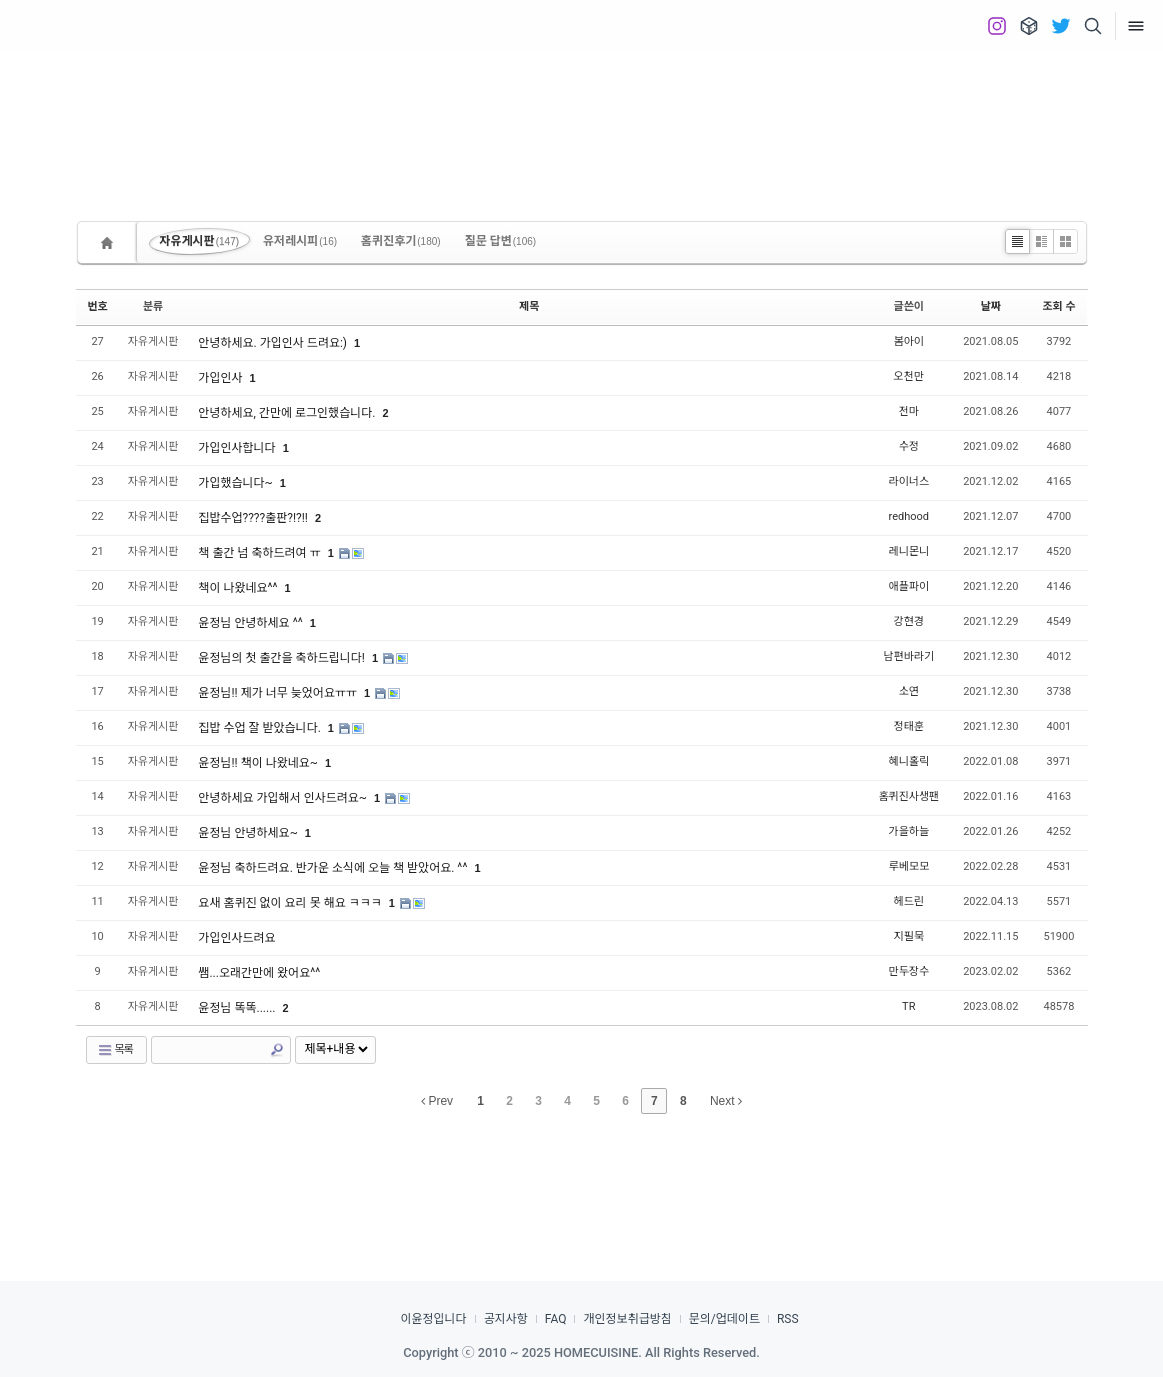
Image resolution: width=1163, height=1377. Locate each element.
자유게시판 (200, 241)
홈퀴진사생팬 (908, 796)
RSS (788, 1319)
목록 (115, 1050)
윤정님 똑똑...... (238, 1008)
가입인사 (221, 378)
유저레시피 (300, 241)
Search (277, 1050)
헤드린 (909, 901)
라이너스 (909, 481)
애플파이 (909, 586)
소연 (909, 691)
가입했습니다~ (236, 483)
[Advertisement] (582, 120)
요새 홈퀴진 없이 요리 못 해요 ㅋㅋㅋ (291, 903)
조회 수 (1058, 306)
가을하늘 (909, 831)
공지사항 (506, 1319)
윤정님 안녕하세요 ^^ (251, 623)
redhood (909, 516)
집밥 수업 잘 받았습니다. (260, 728)
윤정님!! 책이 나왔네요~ (259, 763)
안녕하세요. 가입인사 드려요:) (274, 343)
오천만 (909, 376)
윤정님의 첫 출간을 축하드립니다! (283, 658)
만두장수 (909, 971)
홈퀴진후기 (401, 241)
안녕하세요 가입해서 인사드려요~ (284, 798)
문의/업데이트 (724, 1319)
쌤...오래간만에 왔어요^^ (259, 973)
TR (908, 1006)
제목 (529, 306)
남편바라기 (908, 656)
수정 (909, 446)
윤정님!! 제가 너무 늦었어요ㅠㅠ (279, 693)
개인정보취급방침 (627, 1319)
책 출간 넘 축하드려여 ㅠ (260, 553)
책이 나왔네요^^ (239, 588)
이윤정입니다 (433, 1319)
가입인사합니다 (238, 448)
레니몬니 (909, 551)
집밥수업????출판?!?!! (254, 518)
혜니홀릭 (909, 761)
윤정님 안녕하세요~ (249, 833)
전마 (909, 411)
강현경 (909, 621)
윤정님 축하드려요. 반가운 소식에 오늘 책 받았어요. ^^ (334, 868)
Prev (437, 1101)
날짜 (991, 306)
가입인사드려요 (236, 938)
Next (726, 1101)
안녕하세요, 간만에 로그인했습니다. (288, 413)
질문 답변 (501, 241)
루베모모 (909, 866)
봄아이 (909, 341)
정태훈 (909, 726)
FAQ (556, 1319)
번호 (98, 306)
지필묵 (909, 936)
